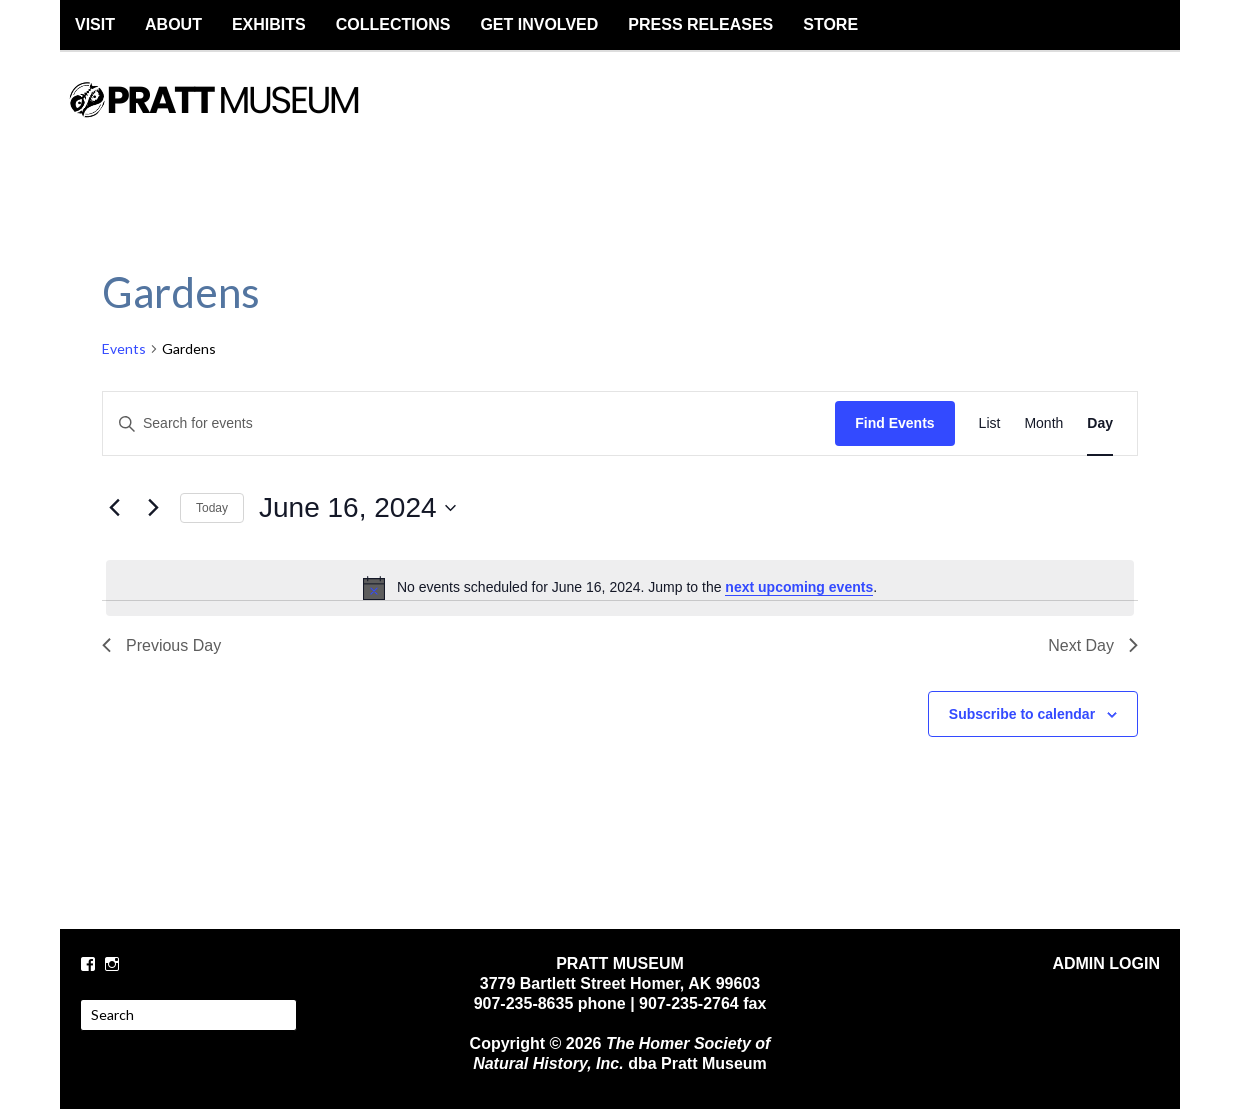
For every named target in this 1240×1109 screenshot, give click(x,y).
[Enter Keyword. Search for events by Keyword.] (469, 423)
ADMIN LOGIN (1106, 963)
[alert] (620, 588)
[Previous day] (114, 508)
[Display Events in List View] (990, 423)
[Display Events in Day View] (1100, 423)
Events (124, 348)
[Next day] (153, 508)
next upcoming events (799, 587)
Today (212, 508)
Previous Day (161, 645)
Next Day (1093, 645)
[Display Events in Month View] (1043, 423)
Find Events (894, 423)
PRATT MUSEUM (235, 117)
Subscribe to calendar (1022, 714)
